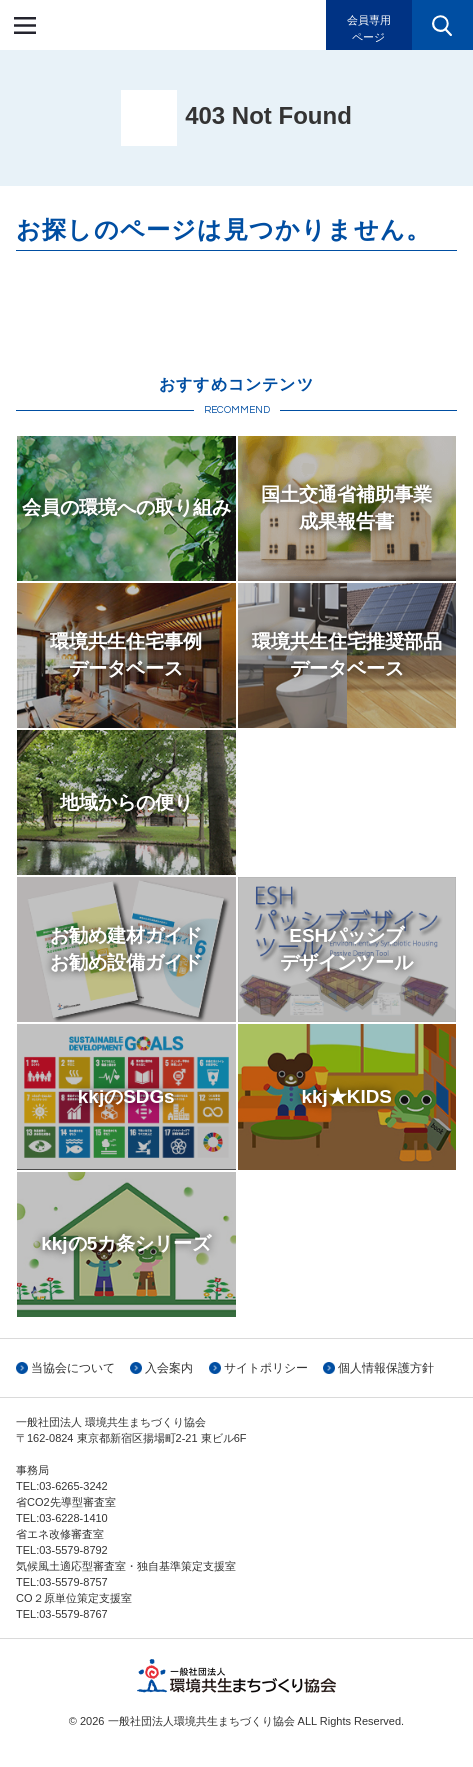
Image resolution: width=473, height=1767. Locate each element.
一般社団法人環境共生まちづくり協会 (134, 25)
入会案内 (169, 1368)
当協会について (73, 1368)
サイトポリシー (266, 1368)
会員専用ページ (369, 28)
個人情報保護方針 (386, 1368)
